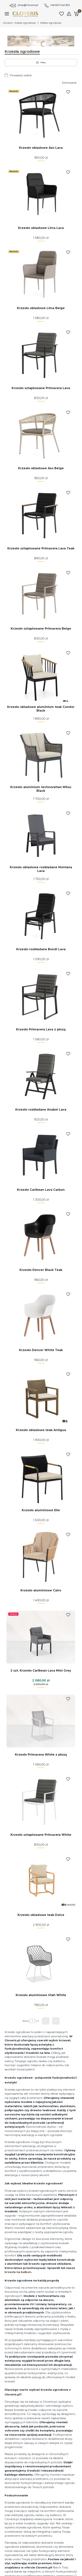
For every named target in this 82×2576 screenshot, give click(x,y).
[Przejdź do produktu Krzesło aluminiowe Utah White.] (40, 1961)
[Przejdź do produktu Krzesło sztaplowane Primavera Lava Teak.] (40, 515)
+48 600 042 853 (60, 4)
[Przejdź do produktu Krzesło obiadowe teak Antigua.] (40, 1396)
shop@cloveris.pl (28, 4)
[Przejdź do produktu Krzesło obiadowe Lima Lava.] (40, 194)
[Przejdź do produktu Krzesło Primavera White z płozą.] (40, 1721)
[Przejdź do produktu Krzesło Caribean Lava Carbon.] (40, 1156)
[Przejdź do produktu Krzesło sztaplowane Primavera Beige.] (40, 595)
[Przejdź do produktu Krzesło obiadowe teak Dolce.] (40, 1881)
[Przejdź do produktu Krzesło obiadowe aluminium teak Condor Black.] (40, 675)
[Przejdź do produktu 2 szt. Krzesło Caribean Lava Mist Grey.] (40, 1637)
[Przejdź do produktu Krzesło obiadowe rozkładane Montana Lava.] (40, 835)
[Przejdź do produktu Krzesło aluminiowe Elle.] (40, 1476)
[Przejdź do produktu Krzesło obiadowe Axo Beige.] (40, 434)
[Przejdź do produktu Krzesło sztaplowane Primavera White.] (40, 1801)
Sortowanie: (69, 82)
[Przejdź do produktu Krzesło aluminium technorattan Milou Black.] (40, 755)
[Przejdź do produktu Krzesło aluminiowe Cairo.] (40, 1557)
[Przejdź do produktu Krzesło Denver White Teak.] (40, 1316)
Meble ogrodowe (50, 22)
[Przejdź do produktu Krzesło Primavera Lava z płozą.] (40, 996)
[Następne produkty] (45, 2021)
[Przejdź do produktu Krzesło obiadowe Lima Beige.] (40, 274)
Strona (25, 2021)
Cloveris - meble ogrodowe (19, 22)
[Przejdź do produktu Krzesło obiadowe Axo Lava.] (40, 114)
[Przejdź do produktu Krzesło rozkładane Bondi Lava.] (40, 915)
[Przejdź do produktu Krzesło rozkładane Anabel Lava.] (40, 1076)
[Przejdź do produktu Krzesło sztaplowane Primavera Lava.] (40, 354)
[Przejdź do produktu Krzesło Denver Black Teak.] (40, 1236)
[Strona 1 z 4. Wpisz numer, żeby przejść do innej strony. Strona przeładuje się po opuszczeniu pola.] (32, 2021)
